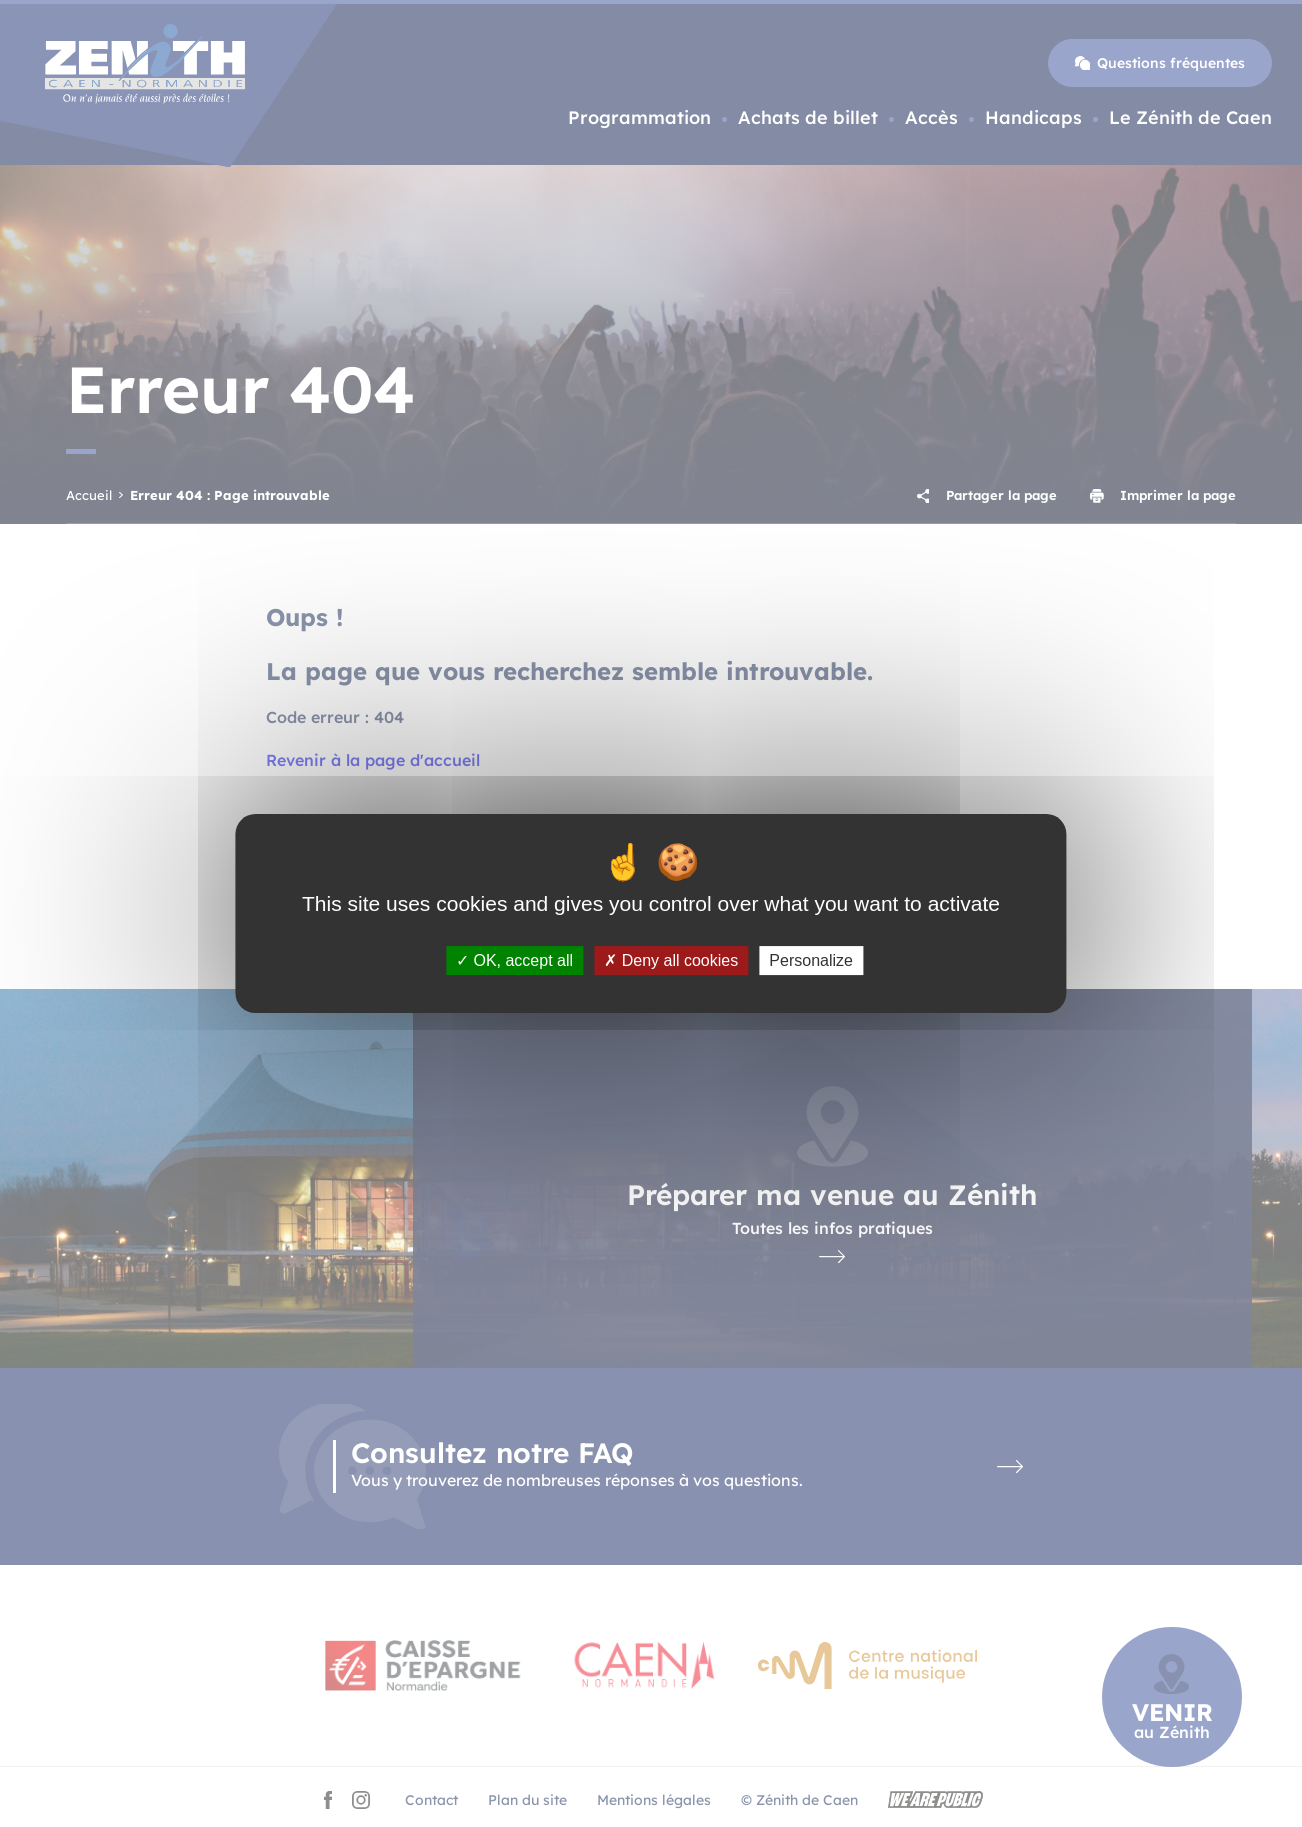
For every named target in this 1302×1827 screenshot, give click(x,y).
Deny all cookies (671, 960)
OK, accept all (514, 960)
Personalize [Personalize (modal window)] (811, 960)
